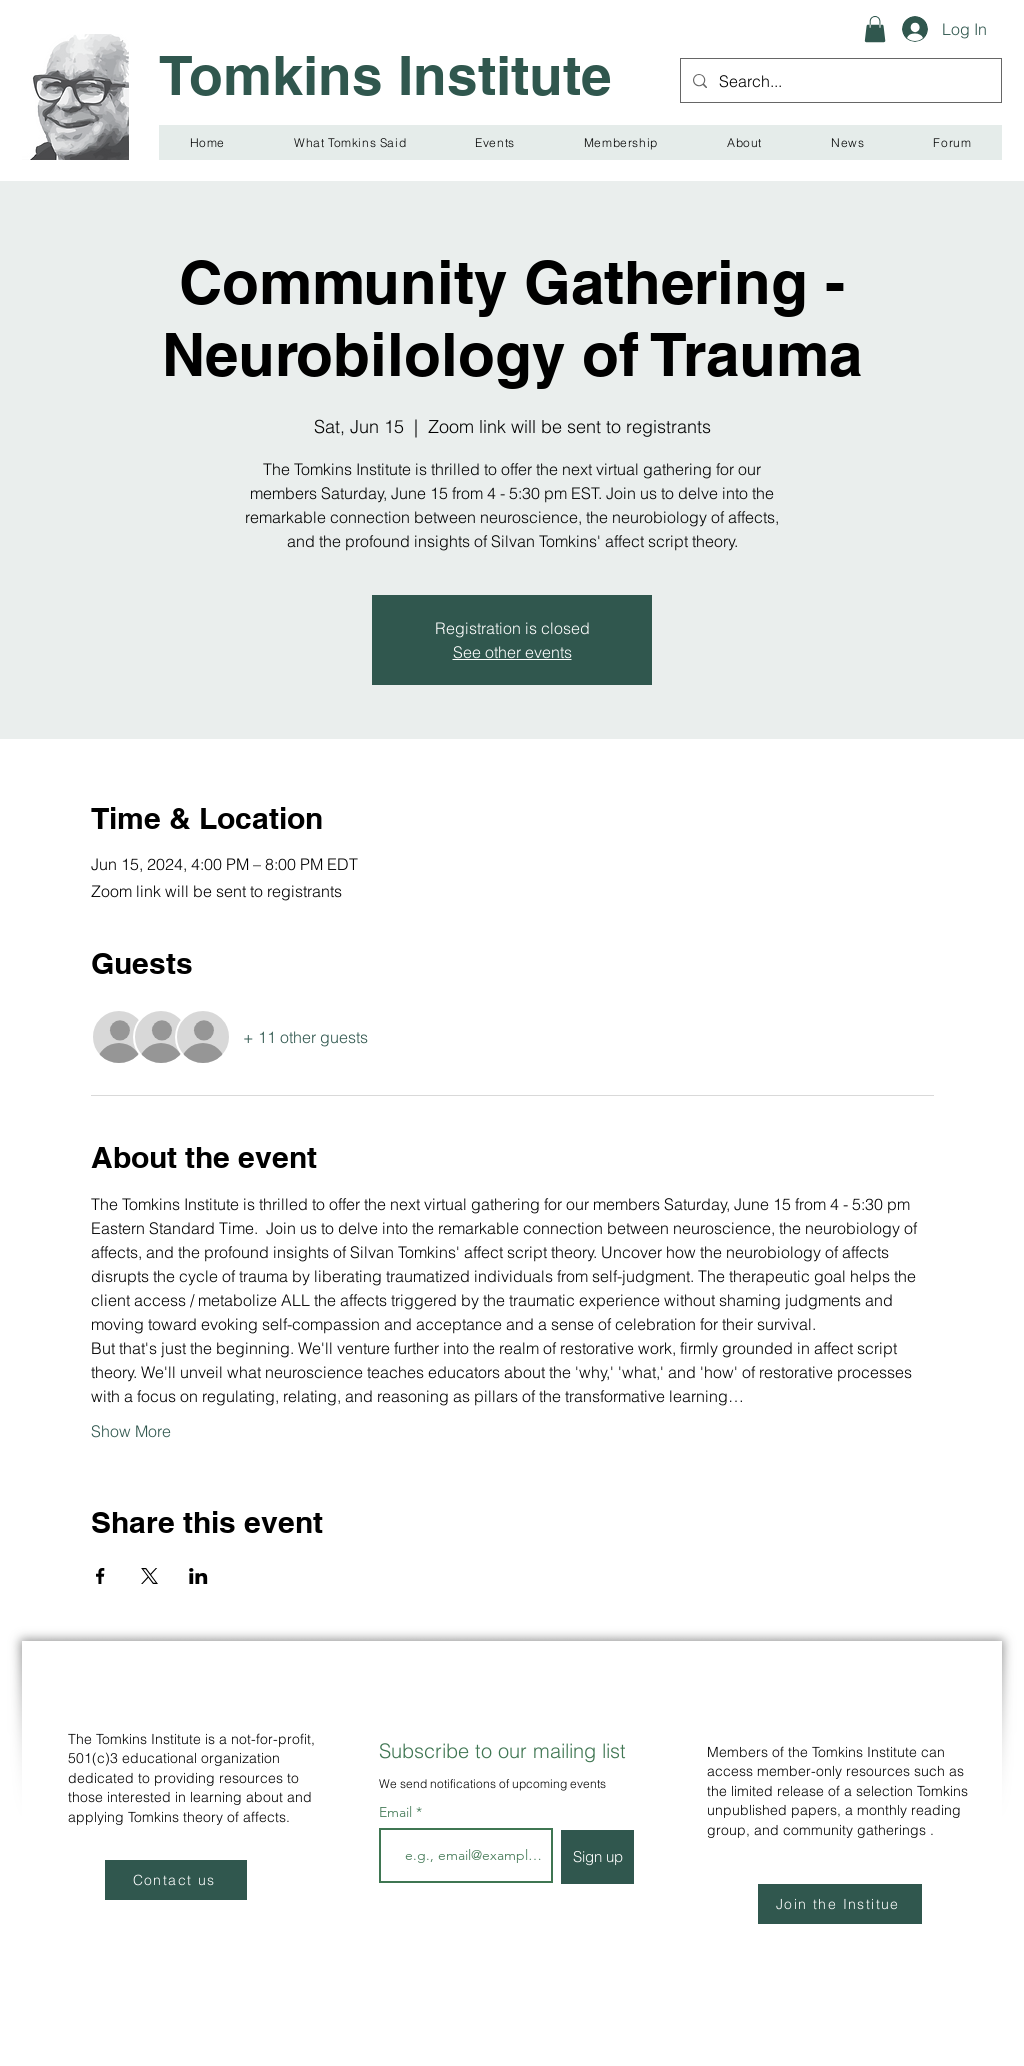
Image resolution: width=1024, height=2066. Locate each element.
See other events (512, 652)
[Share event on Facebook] (100, 1576)
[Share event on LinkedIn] (198, 1576)
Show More (131, 1431)
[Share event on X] (149, 1576)
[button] (875, 29)
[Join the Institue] (840, 1904)
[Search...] (839, 80)
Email (397, 1812)
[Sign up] (597, 1857)
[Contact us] (176, 1880)
